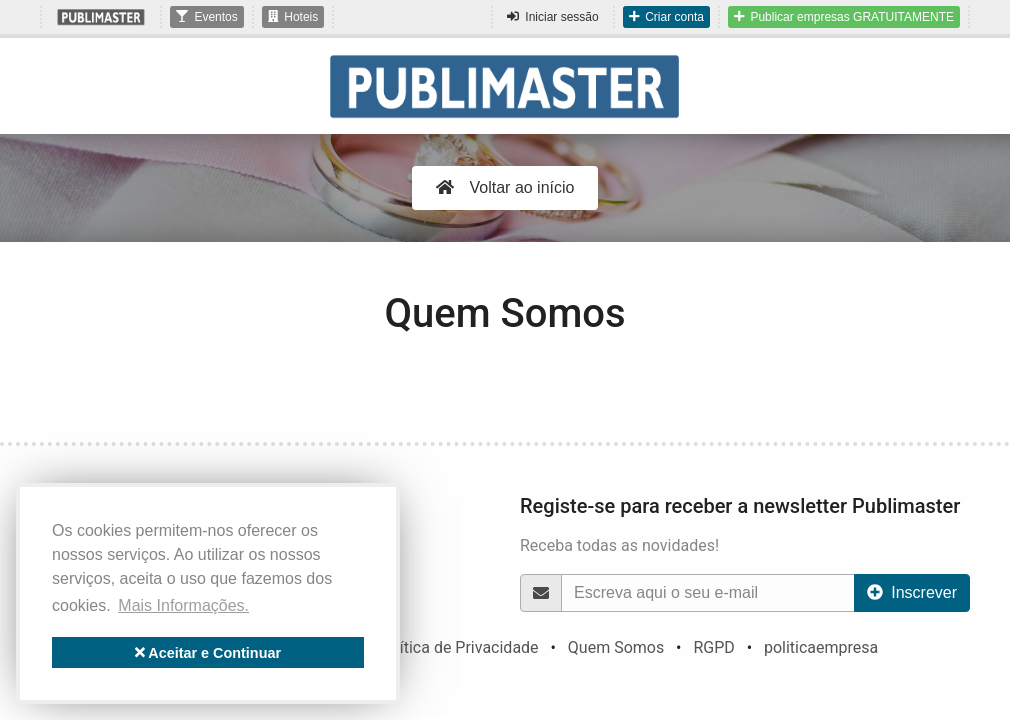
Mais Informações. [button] (183, 605)
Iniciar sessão (552, 17)
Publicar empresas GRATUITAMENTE (844, 17)
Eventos (206, 17)
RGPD (713, 647)
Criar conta (666, 17)
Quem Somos (616, 647)
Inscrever (912, 592)
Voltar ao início (505, 187)
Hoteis (293, 17)
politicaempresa (821, 647)
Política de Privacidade (458, 647)
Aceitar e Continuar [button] (208, 653)
